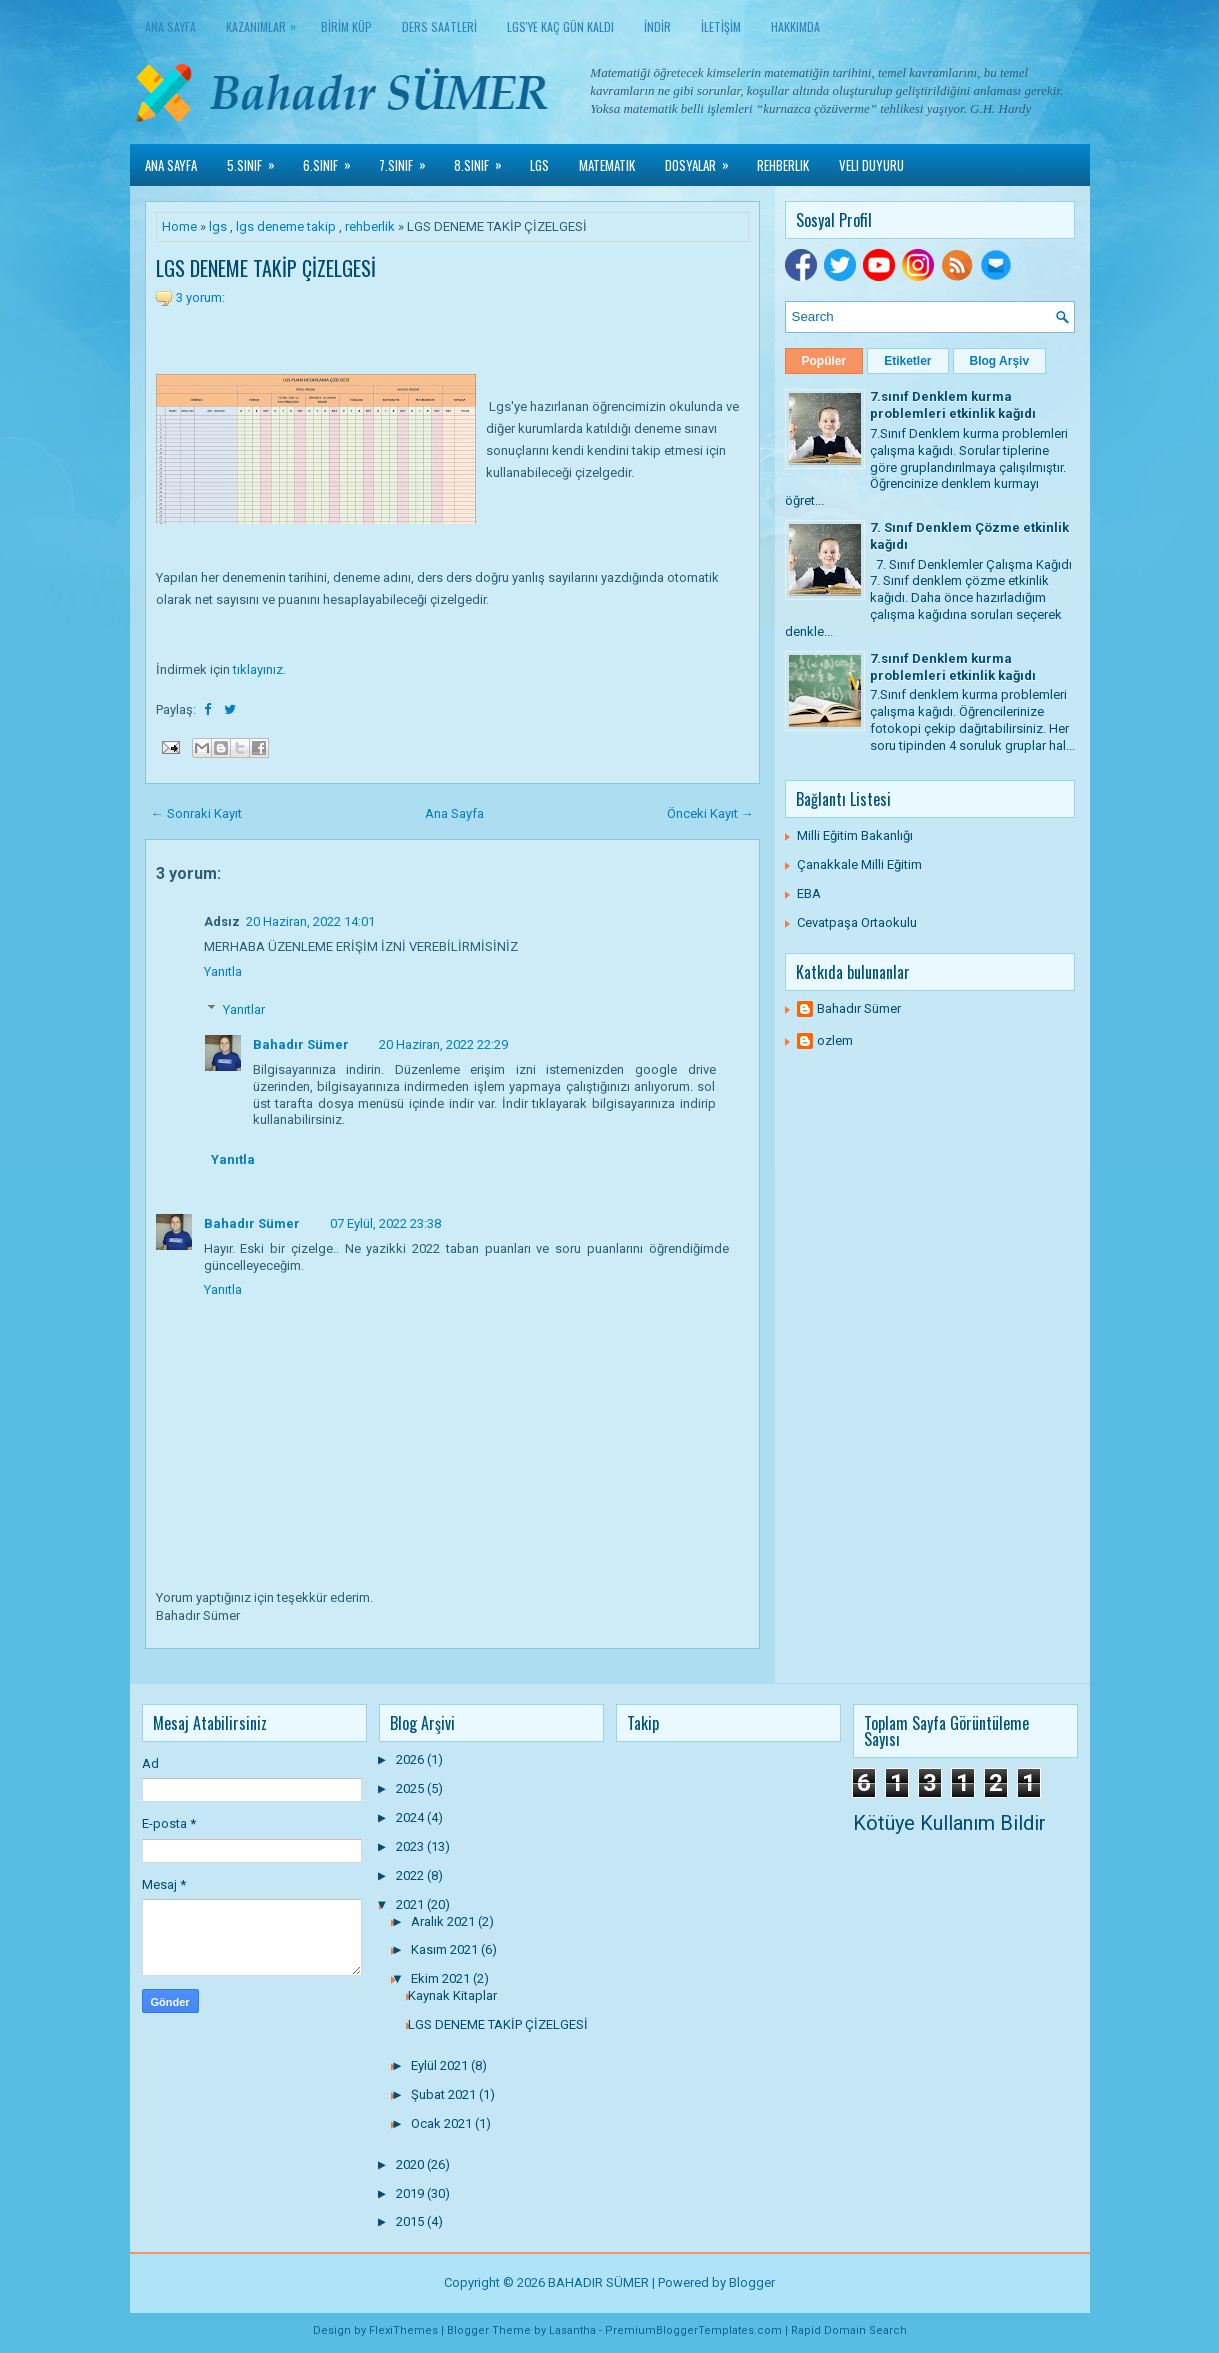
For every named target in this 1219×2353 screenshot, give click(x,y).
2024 (411, 1817)
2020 (411, 2164)
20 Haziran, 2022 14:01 (310, 921)
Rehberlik (783, 165)
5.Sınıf (257, 159)
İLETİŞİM (721, 26)
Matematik (607, 165)
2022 (411, 1875)
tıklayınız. (259, 669)
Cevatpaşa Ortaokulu (857, 922)
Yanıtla (223, 971)
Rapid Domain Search (849, 2330)
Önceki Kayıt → (710, 813)
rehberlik (370, 226)
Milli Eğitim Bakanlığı (855, 835)
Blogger (752, 2282)
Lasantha (572, 2330)
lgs (218, 226)
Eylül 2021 (441, 2065)
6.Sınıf (333, 159)
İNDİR (657, 26)
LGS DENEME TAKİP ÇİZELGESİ (266, 268)
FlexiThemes (403, 2330)
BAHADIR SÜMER (598, 2282)
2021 (411, 1904)
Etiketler (907, 361)
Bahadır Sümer (301, 1044)
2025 (411, 1788)
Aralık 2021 (444, 1921)
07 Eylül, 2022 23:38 (385, 1223)
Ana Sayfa (170, 26)
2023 (411, 1846)
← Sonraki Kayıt (196, 813)
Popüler (824, 361)
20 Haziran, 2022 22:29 (443, 1044)
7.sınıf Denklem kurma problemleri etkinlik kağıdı (953, 405)
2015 (411, 2221)
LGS (539, 165)
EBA (809, 893)
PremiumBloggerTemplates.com (693, 2330)
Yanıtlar (244, 1009)
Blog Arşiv (1000, 361)
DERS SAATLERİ (439, 26)
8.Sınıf (484, 159)
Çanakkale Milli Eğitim (859, 864)
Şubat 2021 (445, 2094)
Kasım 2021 (446, 1949)
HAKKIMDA (795, 26)
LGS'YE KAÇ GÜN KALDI (560, 26)
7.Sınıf (409, 159)
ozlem (835, 1040)
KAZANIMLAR (266, 22)
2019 (411, 2193)
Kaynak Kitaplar (452, 1995)
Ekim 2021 (442, 1978)
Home (179, 226)
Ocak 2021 (443, 2123)
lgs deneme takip (286, 226)
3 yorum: (200, 297)
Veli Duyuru (871, 165)
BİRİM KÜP (346, 26)
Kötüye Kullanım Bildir (949, 1823)
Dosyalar (703, 159)
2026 (411, 1759)
